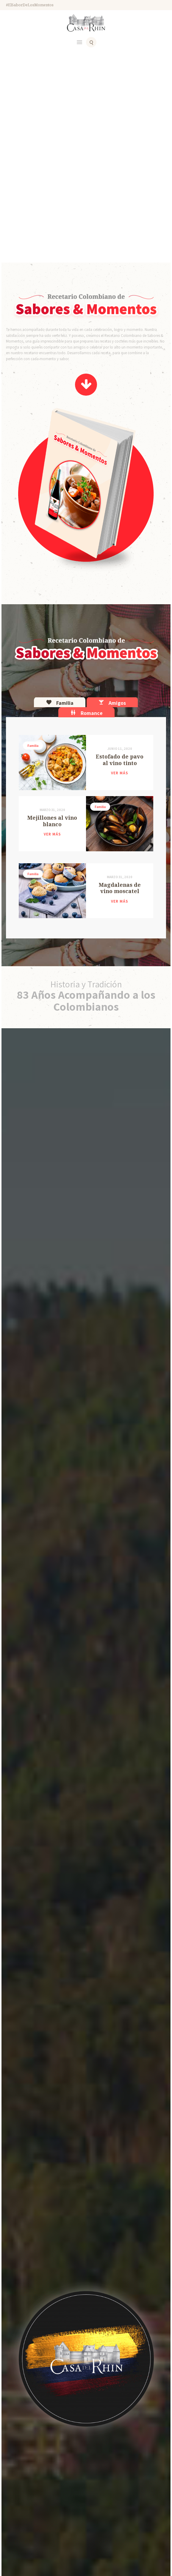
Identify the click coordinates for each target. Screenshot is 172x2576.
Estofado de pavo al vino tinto (119, 759)
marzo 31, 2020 (52, 809)
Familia (32, 745)
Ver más (119, 773)
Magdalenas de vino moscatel (120, 888)
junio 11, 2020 (119, 748)
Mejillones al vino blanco (52, 821)
